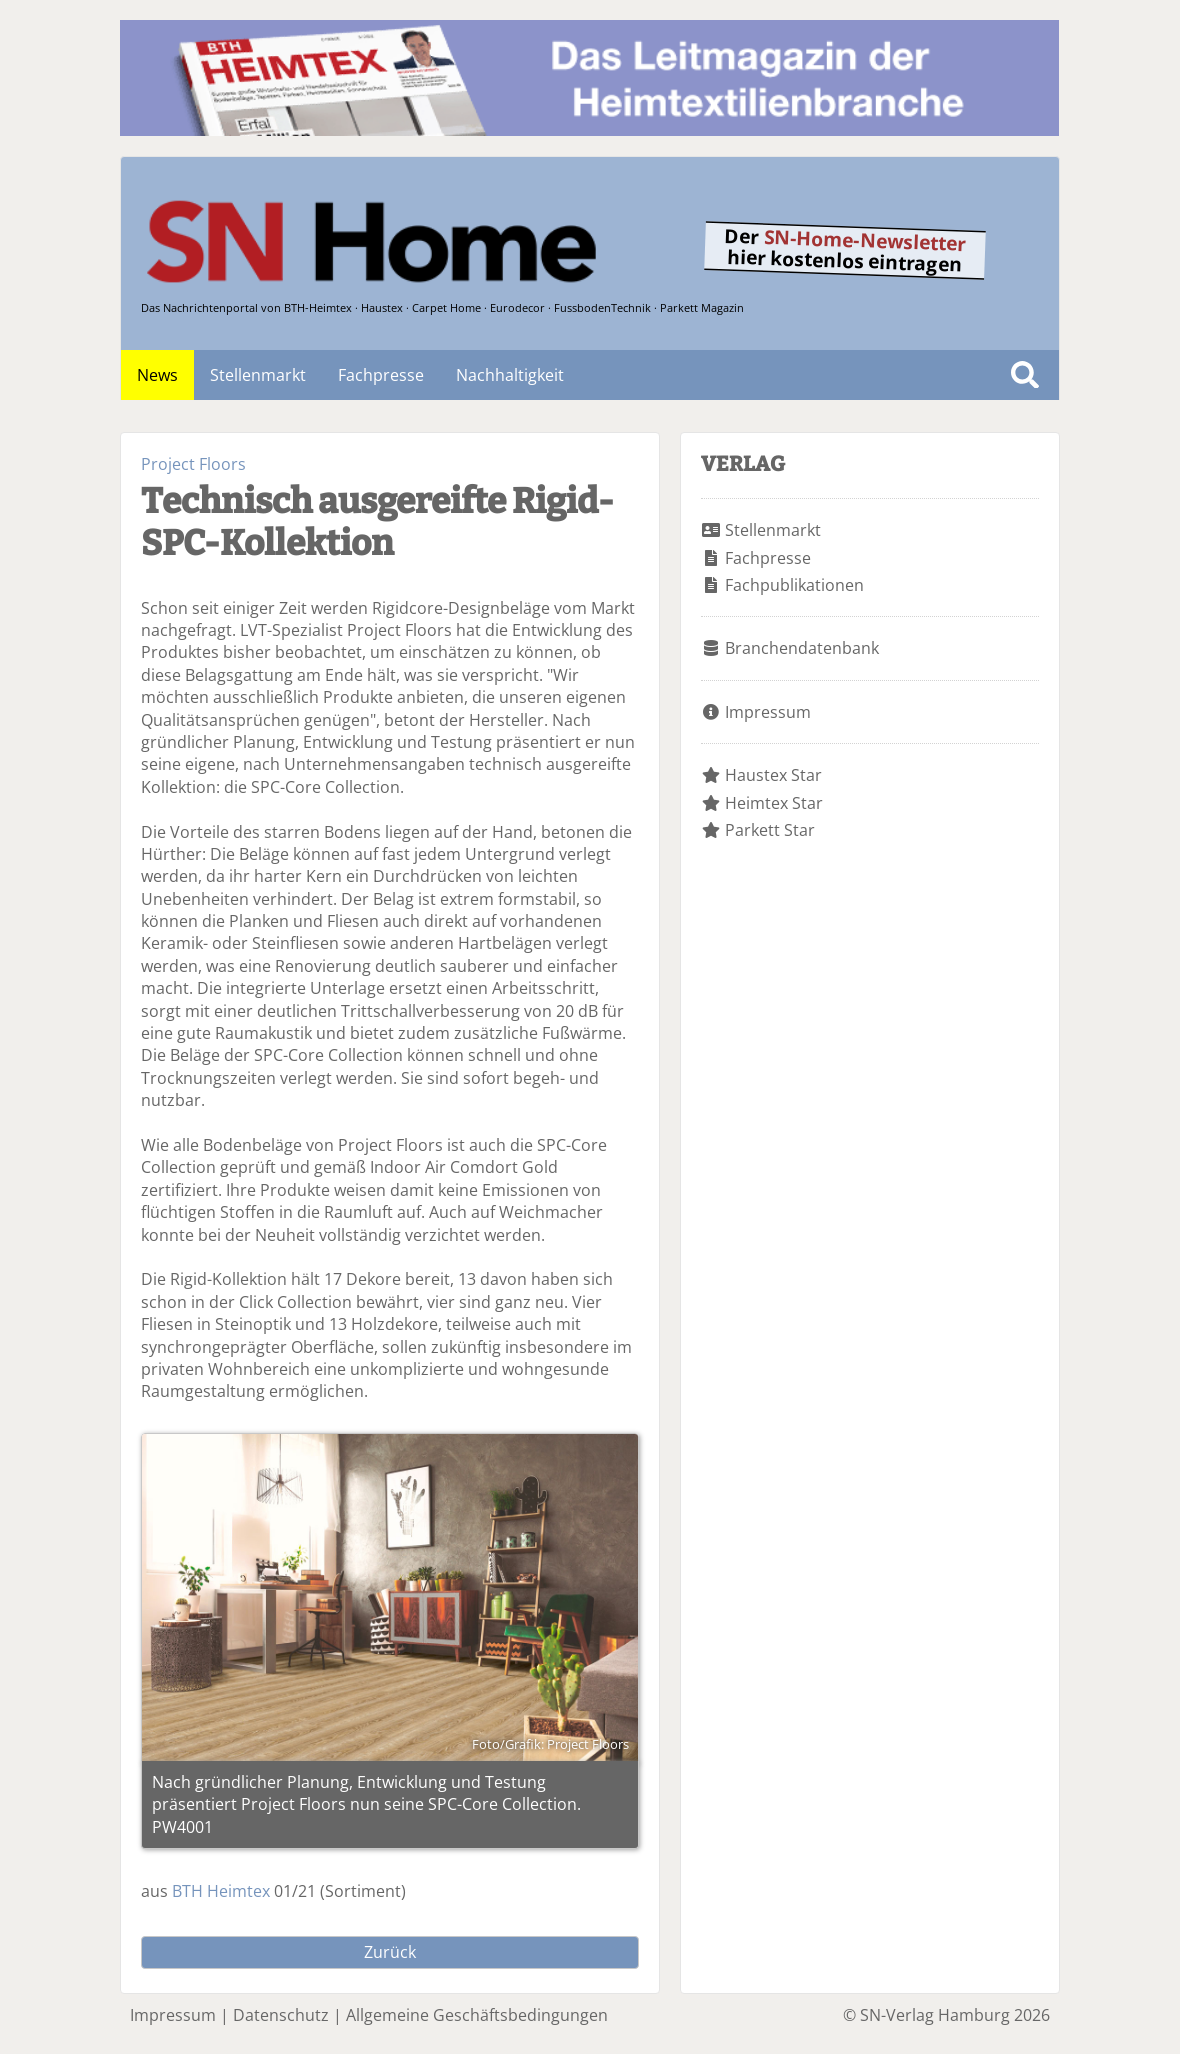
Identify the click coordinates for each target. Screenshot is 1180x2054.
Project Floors (193, 464)
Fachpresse (381, 375)
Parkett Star (770, 830)
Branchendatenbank (802, 648)
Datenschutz (281, 2015)
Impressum (768, 712)
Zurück (390, 1952)
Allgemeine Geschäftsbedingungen (477, 2015)
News (157, 375)
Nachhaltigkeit (510, 375)
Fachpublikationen (794, 585)
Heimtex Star (774, 803)
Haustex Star (773, 775)
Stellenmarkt (258, 375)
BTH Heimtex (221, 1891)
